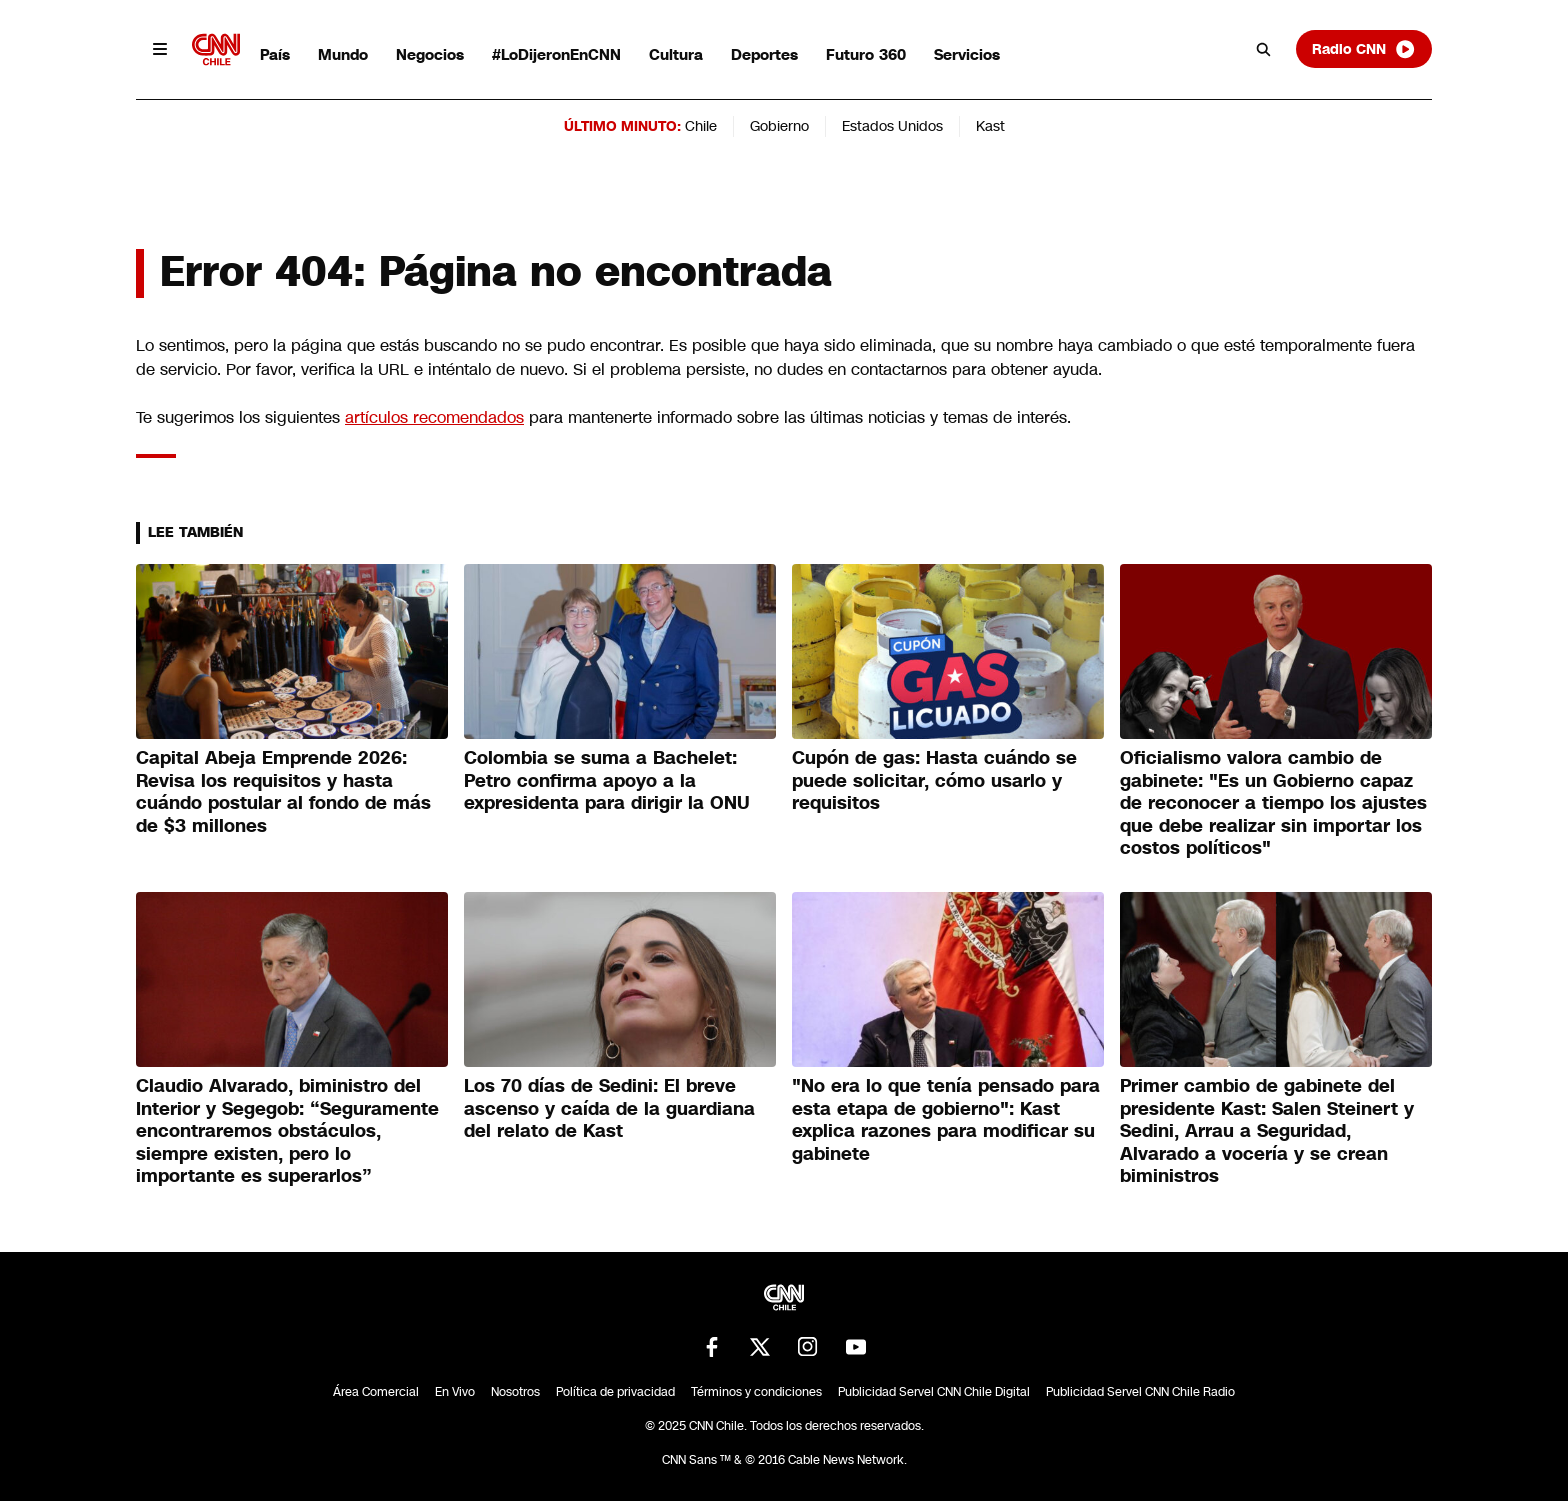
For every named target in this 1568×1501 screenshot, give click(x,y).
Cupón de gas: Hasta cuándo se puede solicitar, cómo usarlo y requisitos (934, 780)
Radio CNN (1364, 49)
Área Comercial (376, 1392)
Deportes (764, 54)
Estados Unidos (892, 126)
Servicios (967, 54)
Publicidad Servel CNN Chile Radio (1140, 1392)
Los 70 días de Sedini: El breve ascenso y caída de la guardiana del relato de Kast (609, 1108)
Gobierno (779, 126)
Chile (701, 126)
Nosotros (515, 1392)
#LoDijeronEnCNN (556, 54)
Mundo (343, 54)
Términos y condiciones (756, 1392)
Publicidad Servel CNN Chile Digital (934, 1392)
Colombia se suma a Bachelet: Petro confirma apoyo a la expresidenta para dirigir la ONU (607, 780)
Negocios (430, 54)
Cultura (676, 54)
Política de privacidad (615, 1392)
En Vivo (455, 1392)
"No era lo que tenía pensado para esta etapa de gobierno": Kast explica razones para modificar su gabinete (946, 1120)
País (275, 54)
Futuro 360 (866, 54)
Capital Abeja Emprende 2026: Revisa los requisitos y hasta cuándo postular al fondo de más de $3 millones (283, 792)
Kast (990, 126)
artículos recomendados (434, 417)
